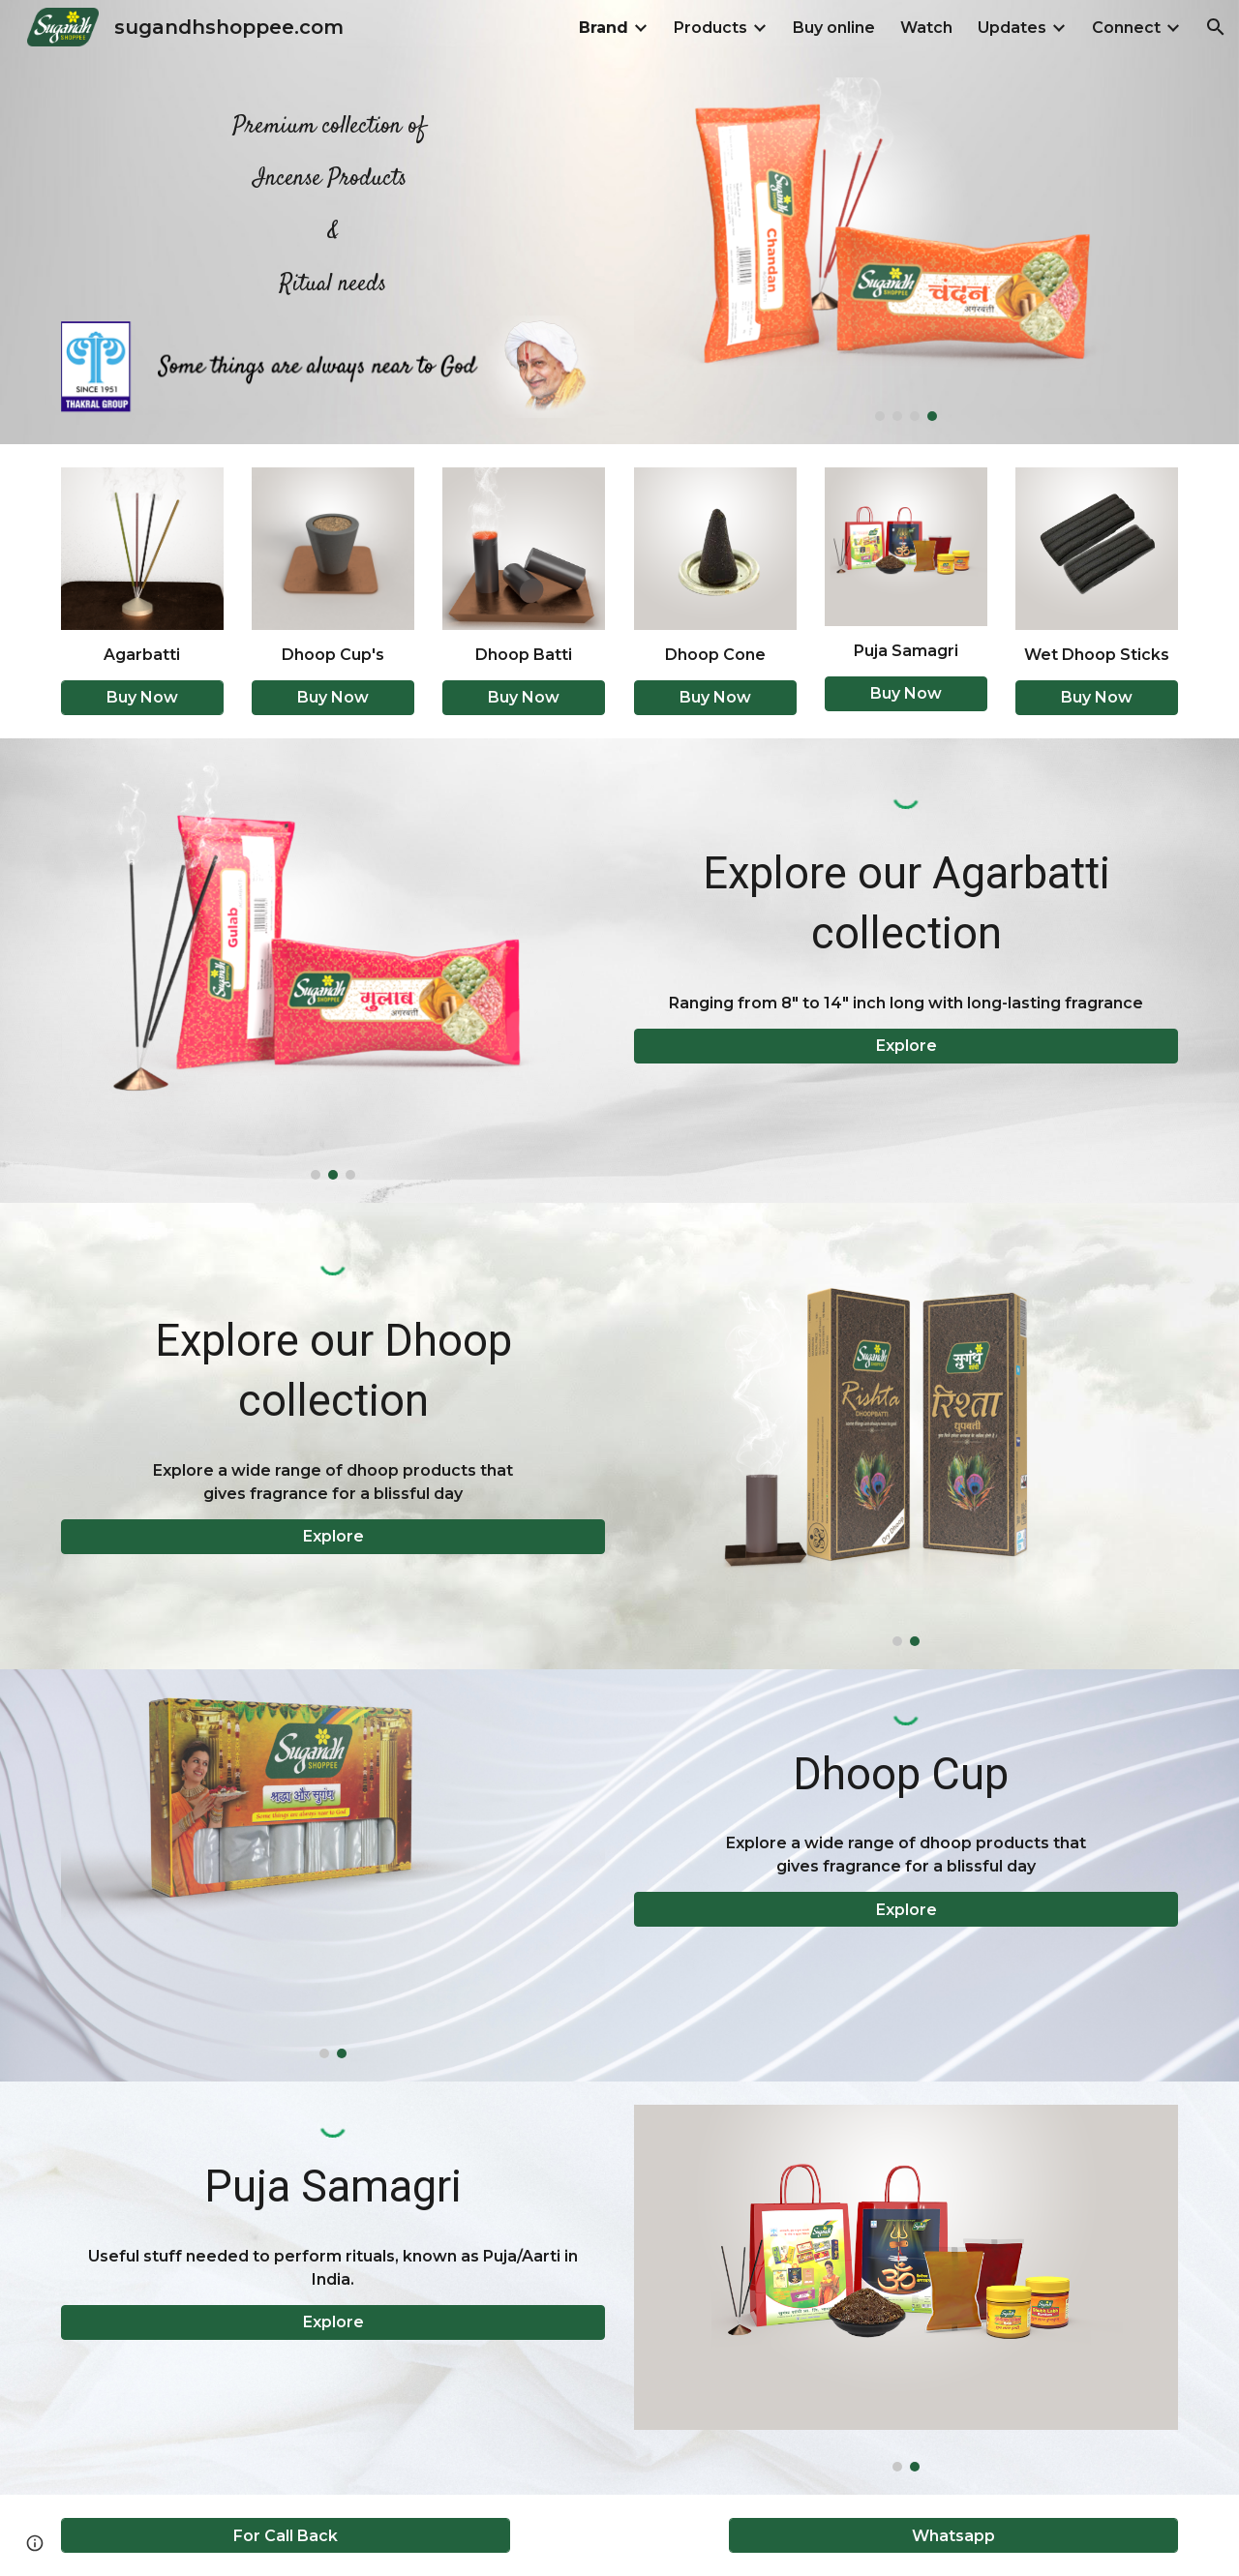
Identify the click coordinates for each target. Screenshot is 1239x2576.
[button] (1216, 27)
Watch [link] (926, 27)
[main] (333, 196)
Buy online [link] (834, 27)
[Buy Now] (142, 697)
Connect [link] (1126, 27)
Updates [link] (1012, 27)
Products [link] (710, 27)
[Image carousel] (906, 249)
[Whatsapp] (953, 2536)
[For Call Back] (285, 2536)
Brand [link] (603, 27)
